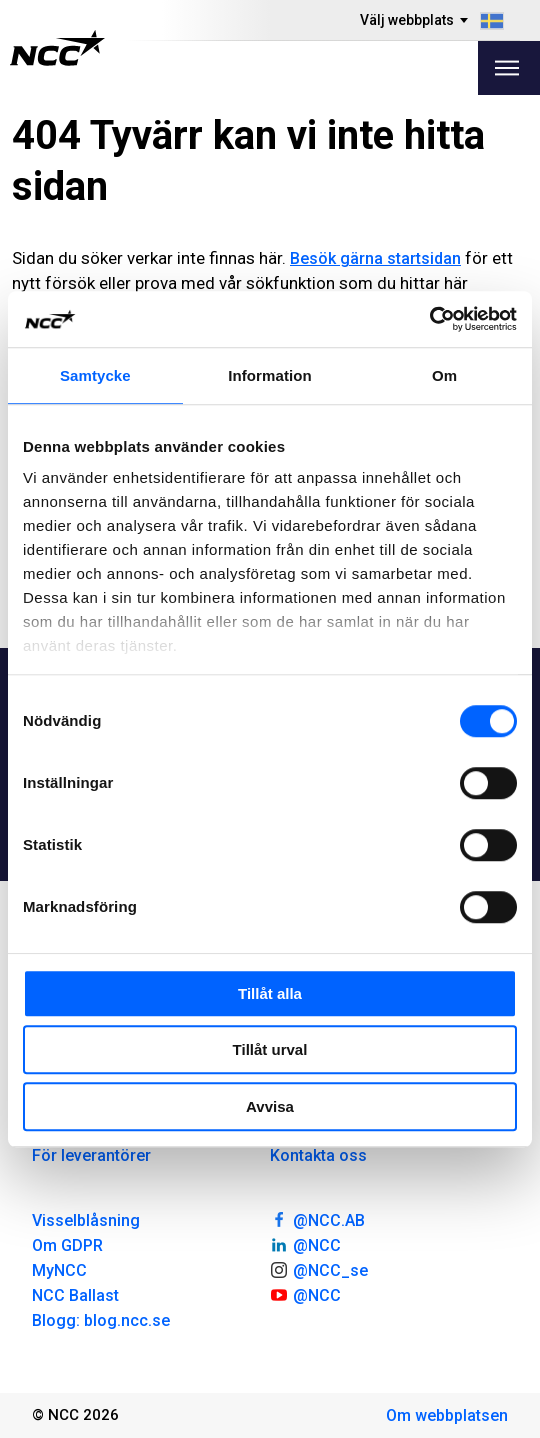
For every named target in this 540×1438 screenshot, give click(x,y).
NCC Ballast (75, 1295)
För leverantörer (91, 1155)
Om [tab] (444, 375)
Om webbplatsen (447, 1415)
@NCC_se (319, 1269)
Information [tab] (270, 375)
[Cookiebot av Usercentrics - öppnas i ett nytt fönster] (429, 319)
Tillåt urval (270, 1049)
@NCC (305, 1244)
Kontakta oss (318, 1155)
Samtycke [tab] (95, 375)
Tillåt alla (270, 993)
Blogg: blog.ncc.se (101, 1320)
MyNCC (59, 1270)
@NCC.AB (317, 1219)
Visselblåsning (86, 1220)
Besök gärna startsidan (375, 258)
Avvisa (270, 1106)
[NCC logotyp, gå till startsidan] (57, 48)
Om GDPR (67, 1245)
